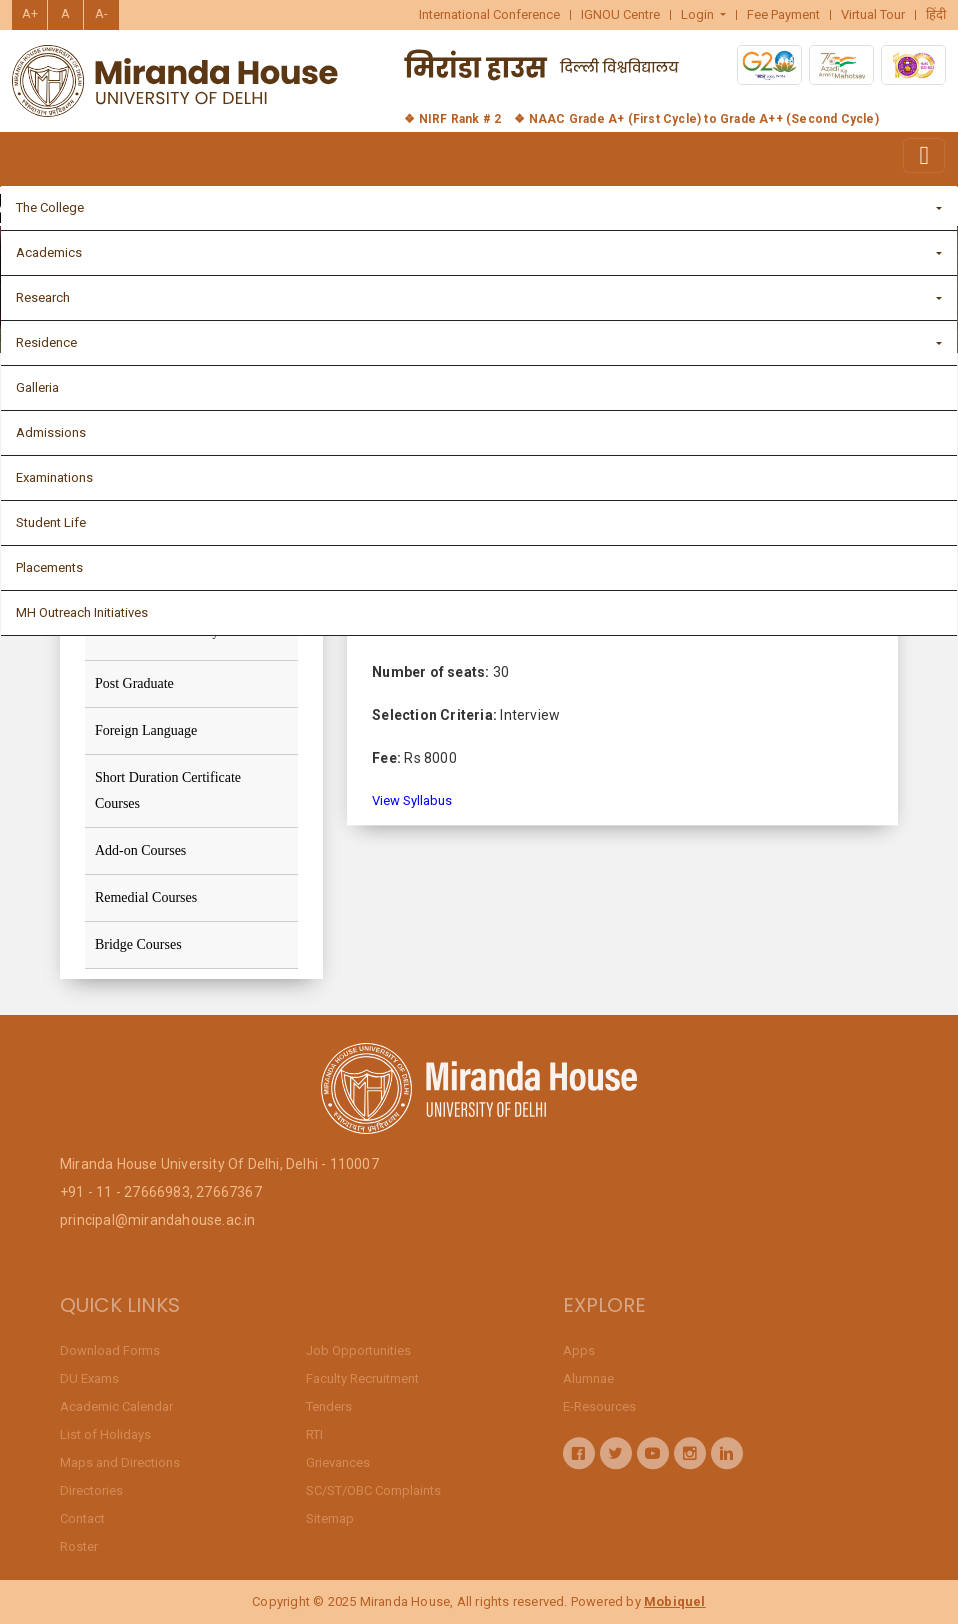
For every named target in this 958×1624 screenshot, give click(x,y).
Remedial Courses (146, 897)
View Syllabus (412, 806)
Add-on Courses (140, 850)
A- (101, 13)
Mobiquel (675, 1601)
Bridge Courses (138, 944)
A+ (30, 13)
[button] (704, 15)
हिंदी (936, 15)
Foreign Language (146, 730)
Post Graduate (134, 683)
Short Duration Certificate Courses (168, 790)
